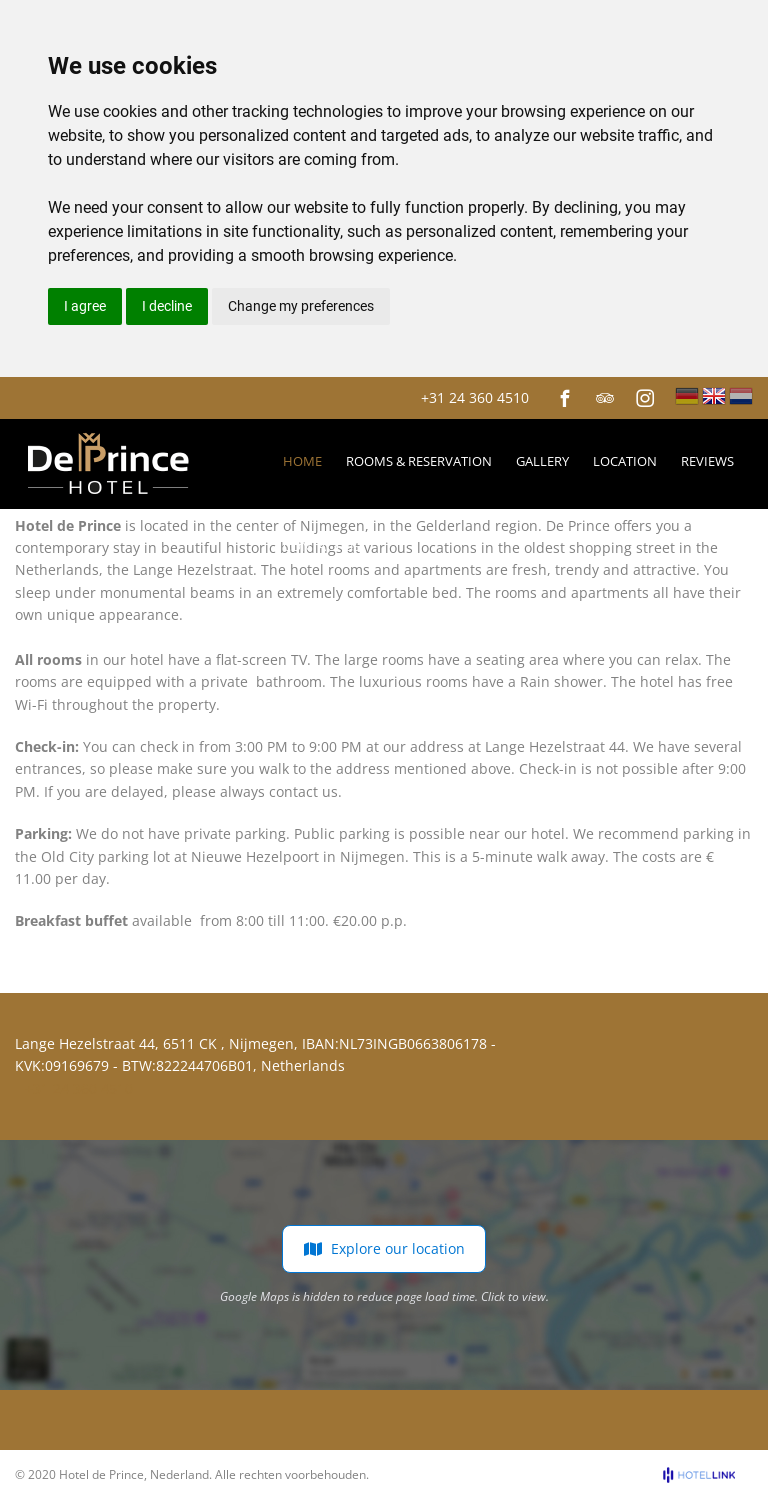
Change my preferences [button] (301, 306)
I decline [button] (167, 306)
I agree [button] (85, 306)
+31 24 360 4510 (475, 397)
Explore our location (384, 1249)
